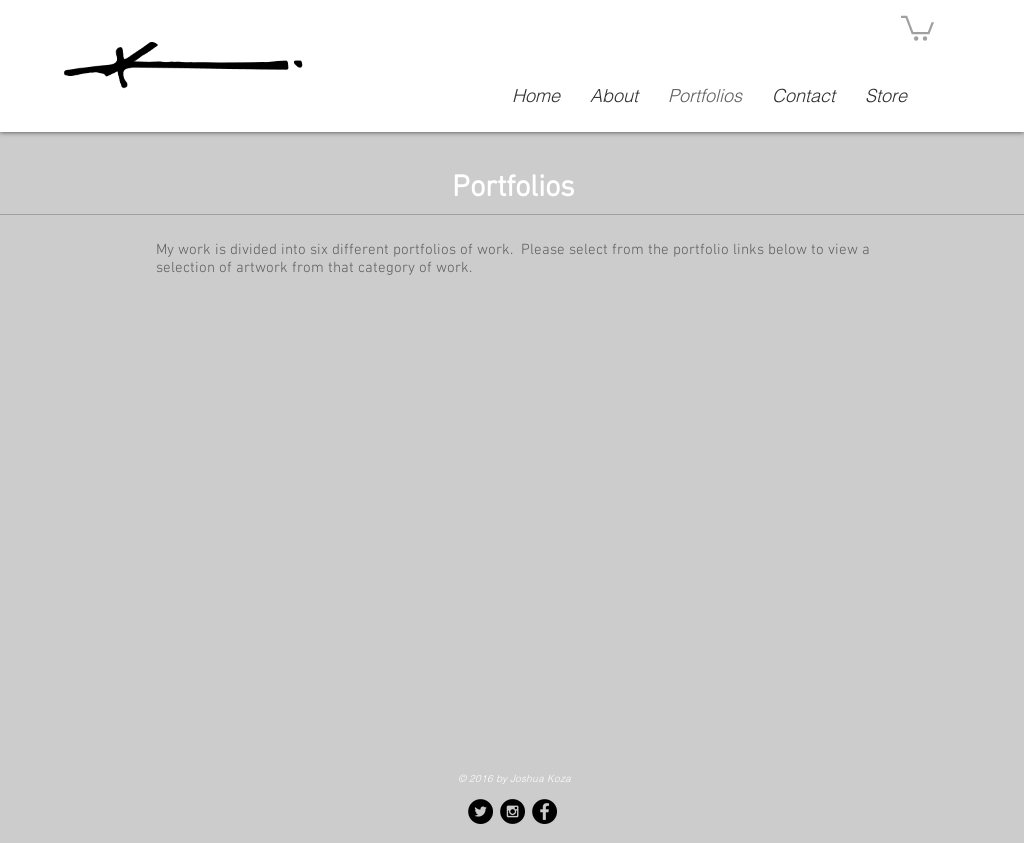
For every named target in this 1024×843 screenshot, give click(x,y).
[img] (511, 629)
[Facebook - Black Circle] (544, 811)
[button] (917, 27)
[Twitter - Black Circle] (480, 811)
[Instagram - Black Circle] (512, 811)
